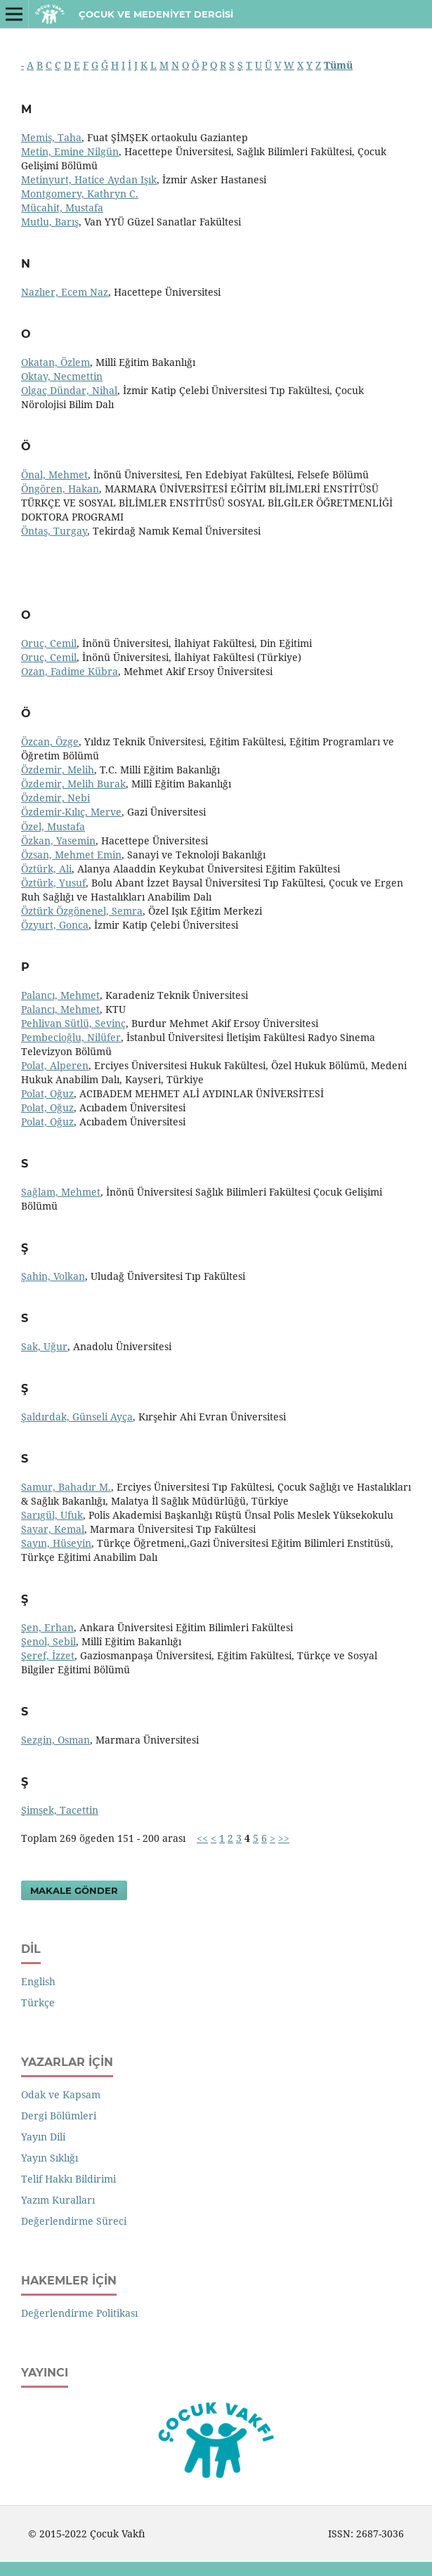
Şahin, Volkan (53, 1276)
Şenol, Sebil (48, 1641)
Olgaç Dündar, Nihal (69, 390)
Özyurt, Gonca (55, 924)
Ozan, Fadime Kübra (69, 671)
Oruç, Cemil (49, 643)
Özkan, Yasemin (58, 840)
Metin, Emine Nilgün (70, 151)
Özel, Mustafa (53, 826)
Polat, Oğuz (47, 1093)
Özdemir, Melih (57, 769)
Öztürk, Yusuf (53, 882)
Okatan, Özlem (55, 362)
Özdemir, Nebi (55, 797)
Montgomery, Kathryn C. (79, 193)
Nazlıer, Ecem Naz (64, 292)
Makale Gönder (74, 1890)
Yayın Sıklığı (49, 2157)
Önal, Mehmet (54, 474)
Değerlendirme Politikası (79, 2313)
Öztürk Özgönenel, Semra (82, 910)
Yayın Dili (43, 2136)
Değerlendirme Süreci (73, 2221)
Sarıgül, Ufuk (52, 1515)
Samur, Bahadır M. (66, 1486)
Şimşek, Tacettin (59, 1810)
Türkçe (38, 2002)
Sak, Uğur (44, 1346)
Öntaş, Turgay (54, 530)
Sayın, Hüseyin (56, 1543)
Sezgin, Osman (55, 1739)
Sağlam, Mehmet (60, 1191)
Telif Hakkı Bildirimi (68, 2178)
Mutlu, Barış (50, 221)
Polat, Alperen (55, 1065)
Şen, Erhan (47, 1627)
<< (202, 1838)
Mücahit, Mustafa (62, 207)
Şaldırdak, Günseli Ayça (77, 1416)
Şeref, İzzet (47, 1655)
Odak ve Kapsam (60, 2094)
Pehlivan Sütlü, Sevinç (73, 1023)
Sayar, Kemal (52, 1529)
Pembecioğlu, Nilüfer (71, 1037)
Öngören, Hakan (60, 488)
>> (283, 1838)
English (38, 1981)
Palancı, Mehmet (60, 995)
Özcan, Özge (50, 741)
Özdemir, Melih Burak (73, 783)
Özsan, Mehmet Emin (71, 854)
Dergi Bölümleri (58, 2115)
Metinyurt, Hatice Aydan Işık (89, 179)
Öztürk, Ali (46, 868)
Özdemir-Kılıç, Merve (71, 811)
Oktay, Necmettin (62, 376)
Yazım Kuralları (58, 2199)
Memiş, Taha (51, 137)
